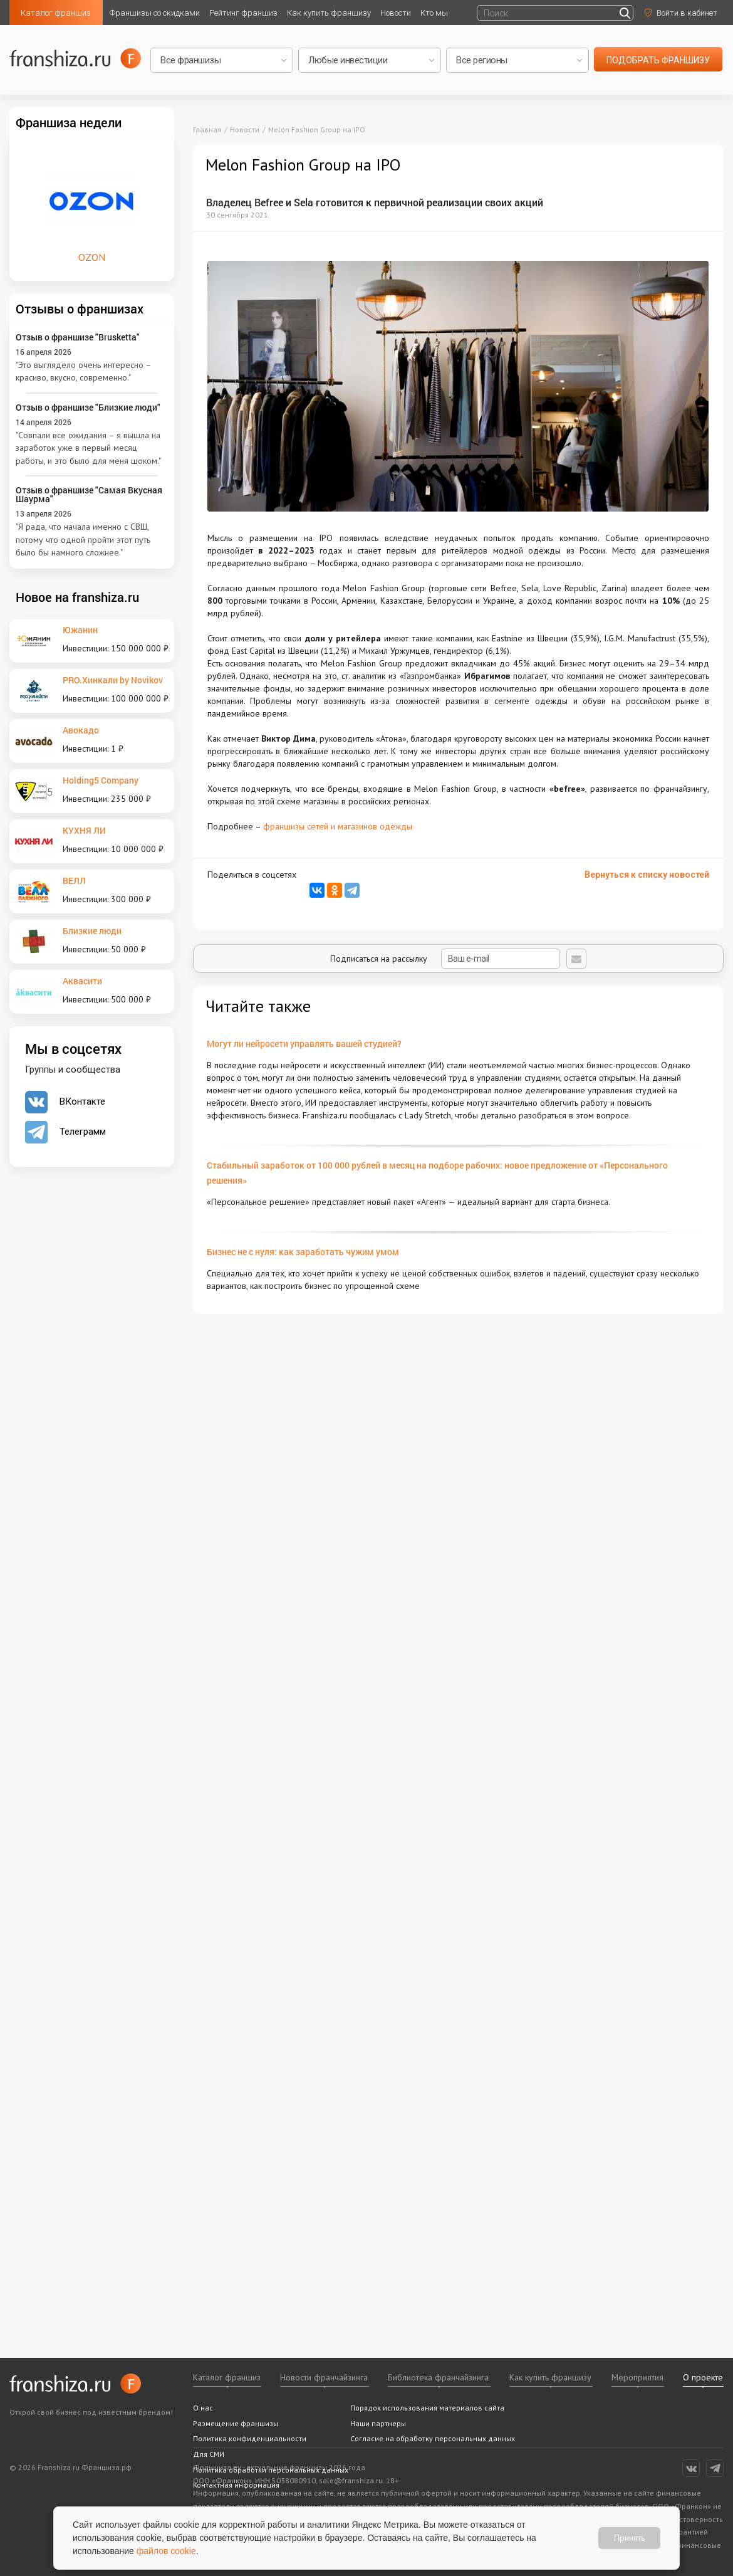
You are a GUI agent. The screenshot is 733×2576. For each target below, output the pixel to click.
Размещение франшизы (235, 2423)
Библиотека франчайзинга (438, 2377)
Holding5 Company (100, 780)
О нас (203, 2407)
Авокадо (81, 730)
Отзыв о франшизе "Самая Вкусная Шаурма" (89, 494)
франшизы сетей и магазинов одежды (337, 826)
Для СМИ (208, 2454)
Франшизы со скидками (155, 13)
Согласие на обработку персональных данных (432, 2438)
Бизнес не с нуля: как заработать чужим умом (303, 1252)
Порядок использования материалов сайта (427, 2407)
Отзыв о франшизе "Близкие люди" (88, 407)
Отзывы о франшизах (79, 308)
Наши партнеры (378, 2423)
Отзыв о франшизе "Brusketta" (78, 337)
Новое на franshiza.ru (77, 597)
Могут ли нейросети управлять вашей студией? (304, 1043)
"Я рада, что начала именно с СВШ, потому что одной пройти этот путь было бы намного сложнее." (83, 539)
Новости (395, 13)
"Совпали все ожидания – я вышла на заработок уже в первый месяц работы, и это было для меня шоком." (88, 447)
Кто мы (434, 13)
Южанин (80, 630)
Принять (629, 2537)
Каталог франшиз (56, 13)
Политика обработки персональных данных (270, 2469)
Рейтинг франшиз (243, 13)
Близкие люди (92, 931)
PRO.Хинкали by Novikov (113, 680)
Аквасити (82, 981)
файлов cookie (166, 2551)
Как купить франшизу (329, 13)
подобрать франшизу (658, 60)
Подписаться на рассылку (445, 959)
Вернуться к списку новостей (647, 875)
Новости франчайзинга (324, 2377)
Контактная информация (236, 2484)
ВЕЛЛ (74, 880)
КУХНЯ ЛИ (84, 830)
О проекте (703, 2377)
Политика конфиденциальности (249, 2438)
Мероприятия (637, 2377)
